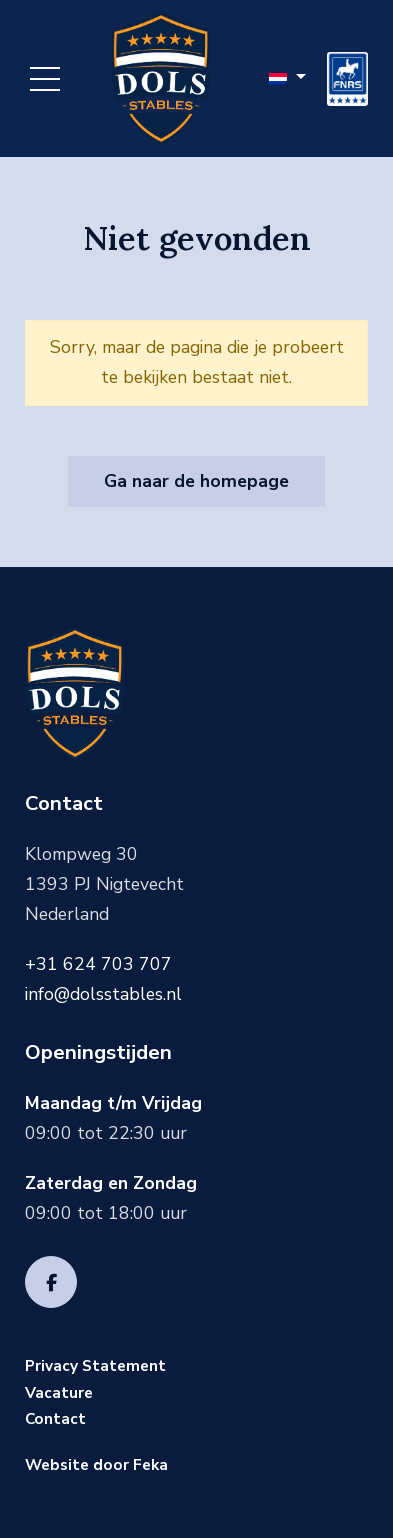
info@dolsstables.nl (103, 994)
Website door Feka (96, 1464)
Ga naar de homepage (196, 481)
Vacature (59, 1392)
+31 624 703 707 (98, 964)
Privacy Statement (95, 1365)
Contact (55, 1418)
